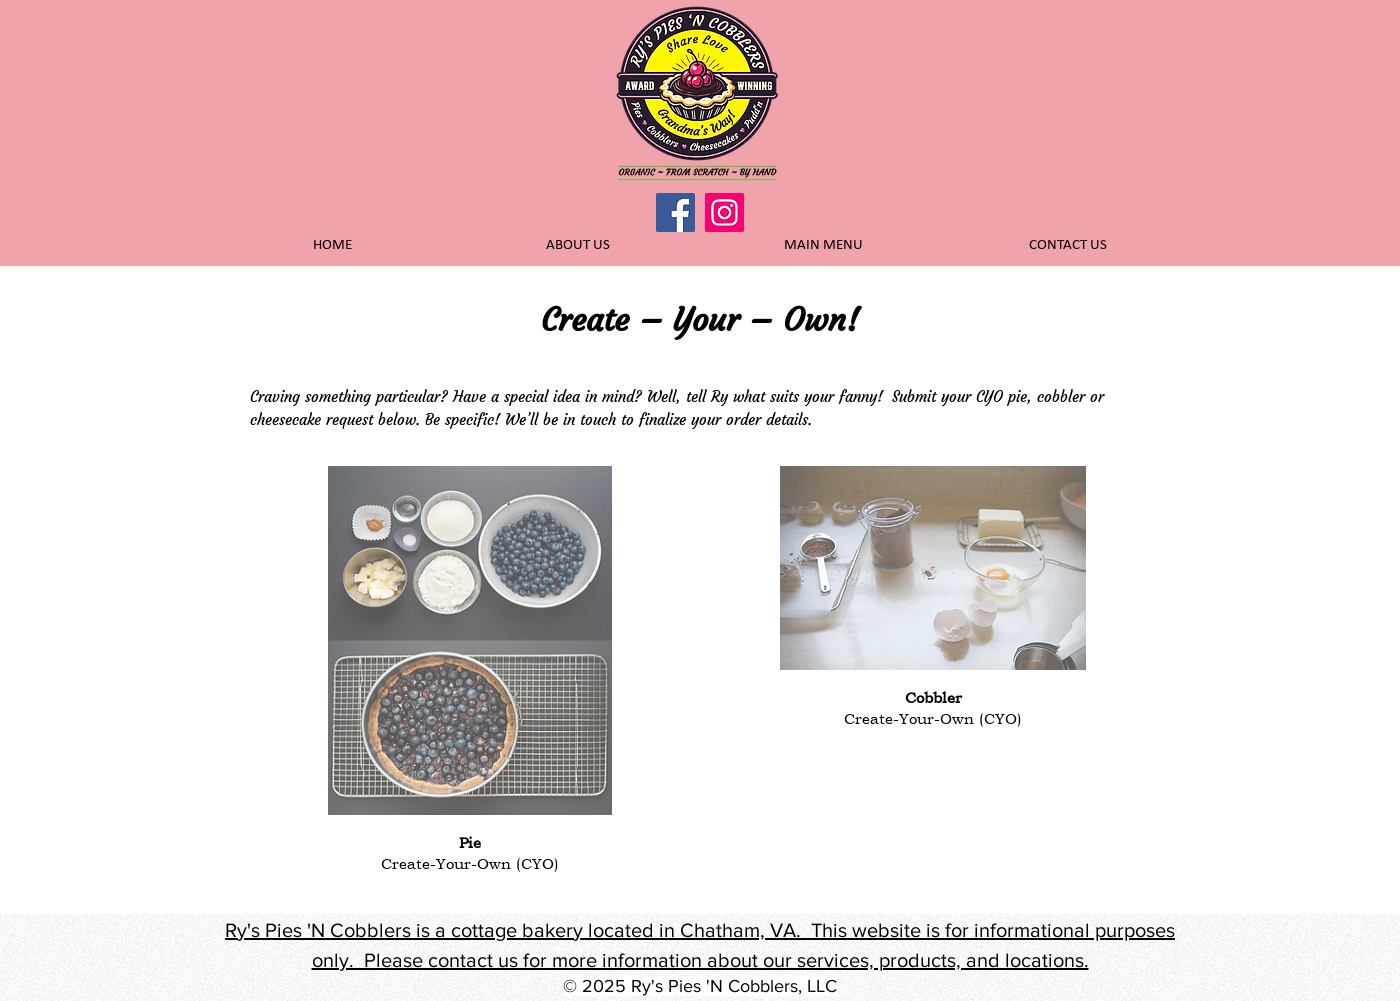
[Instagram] (724, 212)
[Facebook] (675, 212)
